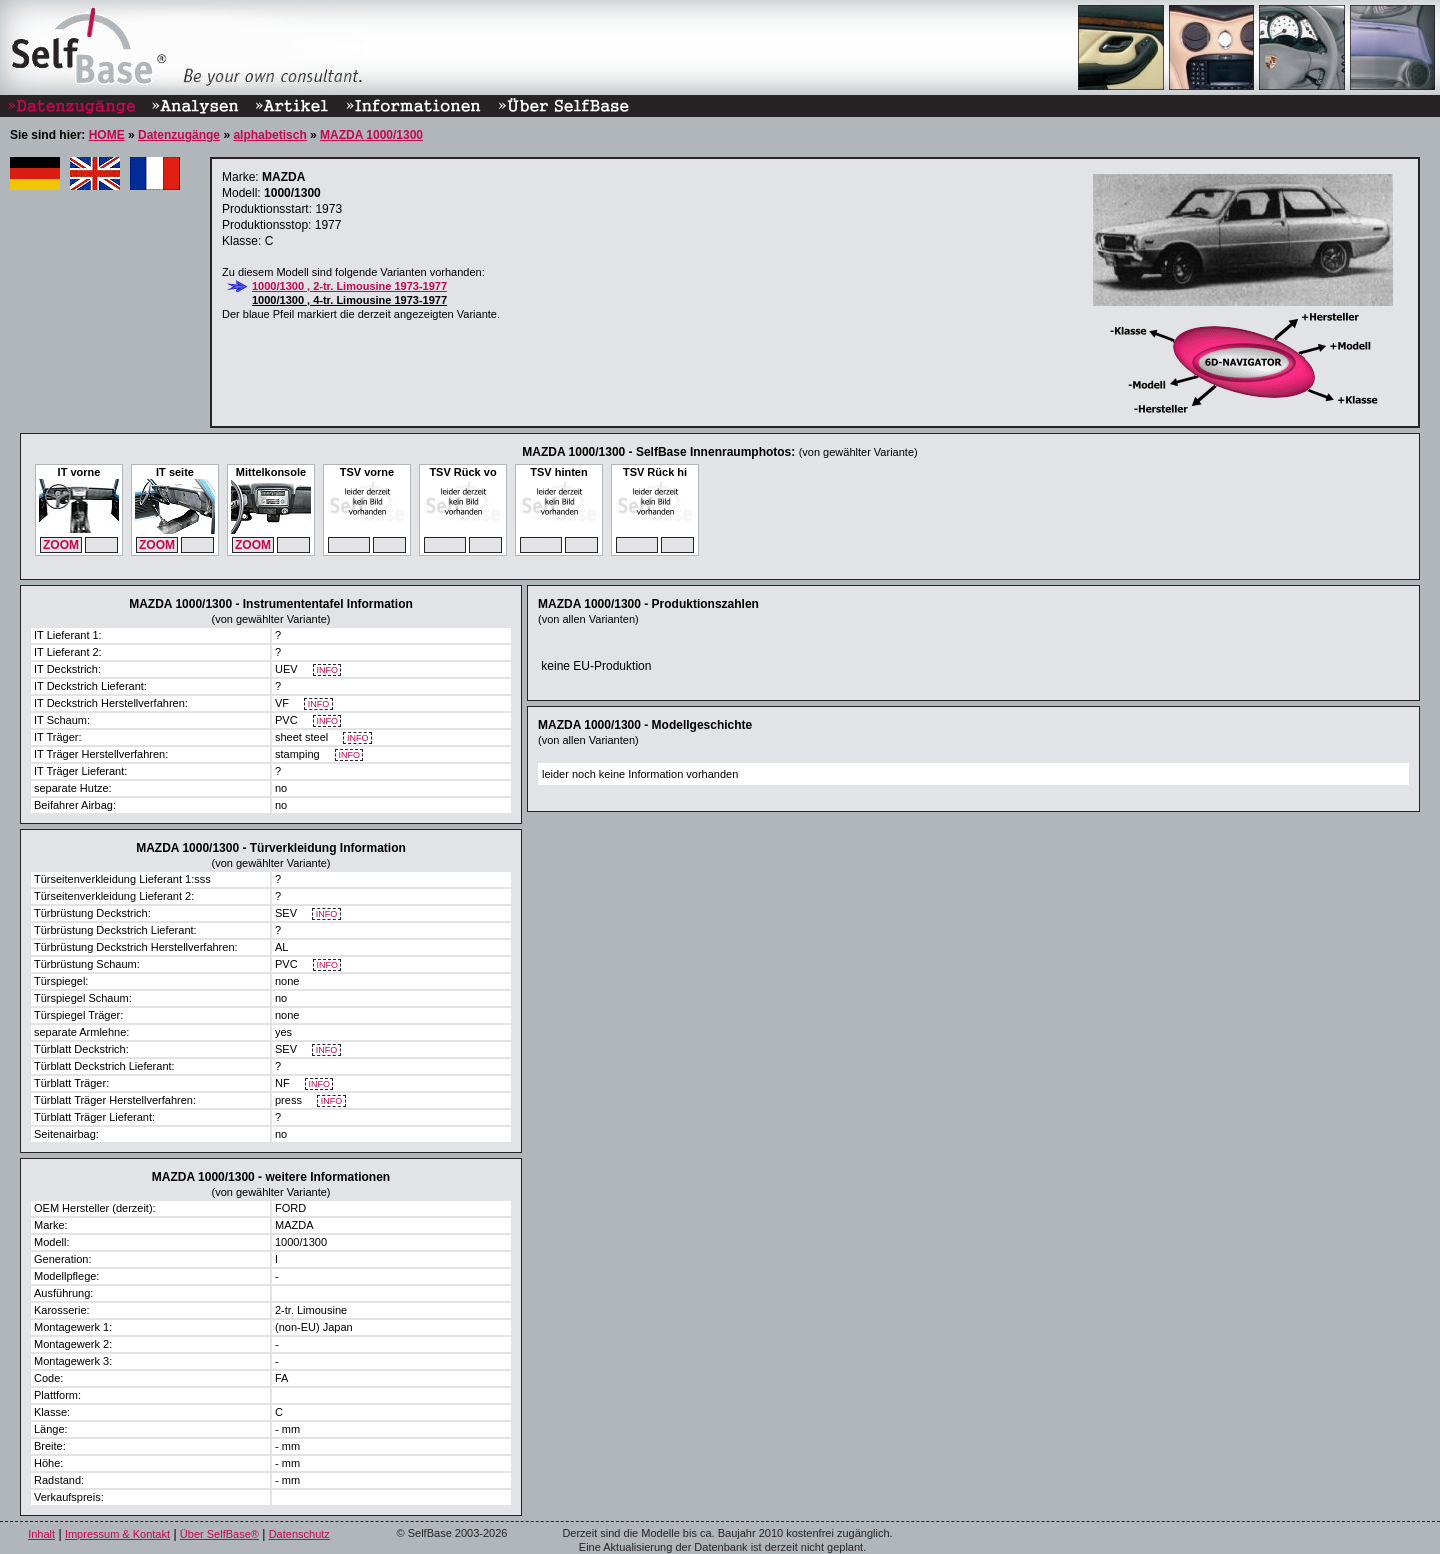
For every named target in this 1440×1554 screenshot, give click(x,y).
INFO (327, 670)
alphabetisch (269, 135)
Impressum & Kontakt (117, 1534)
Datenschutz (299, 1534)
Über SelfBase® (219, 1534)
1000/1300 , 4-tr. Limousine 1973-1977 (349, 300)
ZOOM (61, 545)
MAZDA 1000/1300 (371, 135)
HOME (107, 135)
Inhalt (41, 1534)
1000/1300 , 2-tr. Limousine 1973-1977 (349, 286)
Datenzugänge (179, 135)
